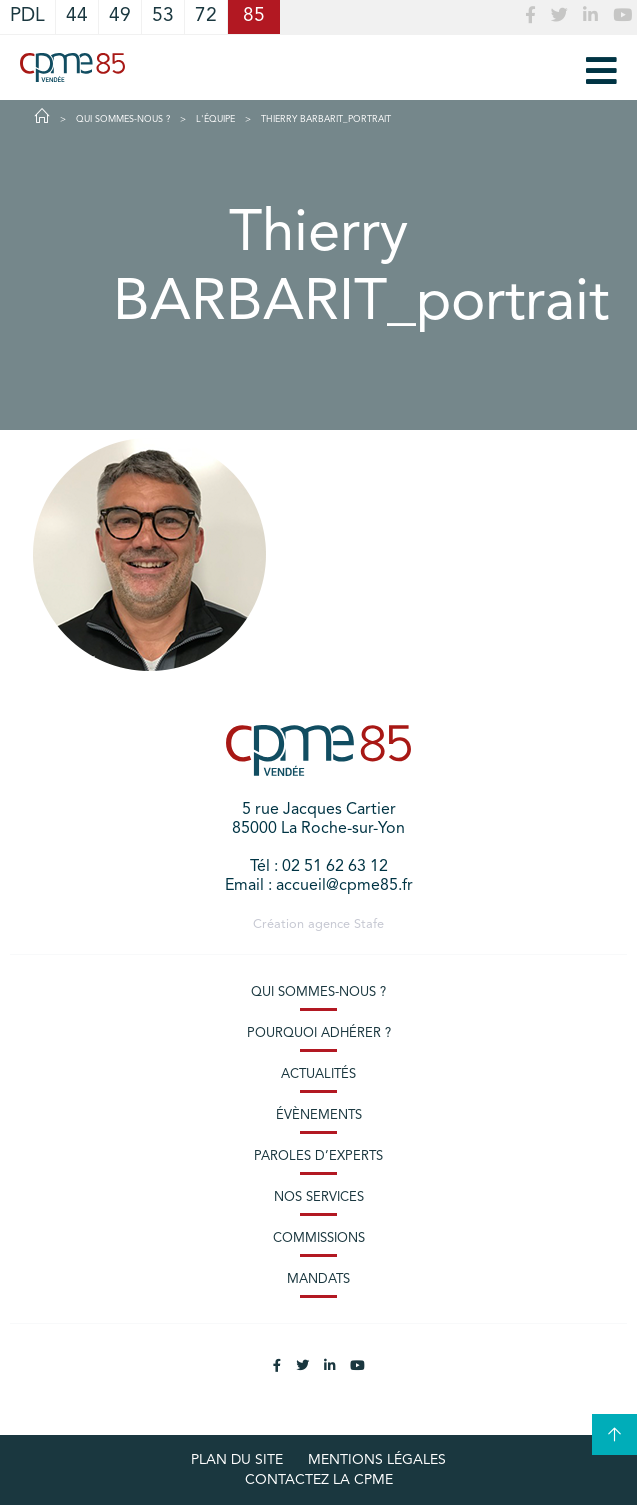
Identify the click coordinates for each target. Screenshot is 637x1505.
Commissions (319, 1238)
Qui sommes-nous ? (318, 992)
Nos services (319, 1197)
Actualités (318, 1074)
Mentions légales (377, 1460)
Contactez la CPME (319, 1480)
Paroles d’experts (318, 1156)
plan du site (237, 1460)
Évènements (319, 1115)
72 (206, 16)
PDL (27, 16)
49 (120, 16)
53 (163, 16)
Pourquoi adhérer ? (319, 1033)
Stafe (369, 924)
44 (77, 16)
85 (254, 16)
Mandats (318, 1279)
